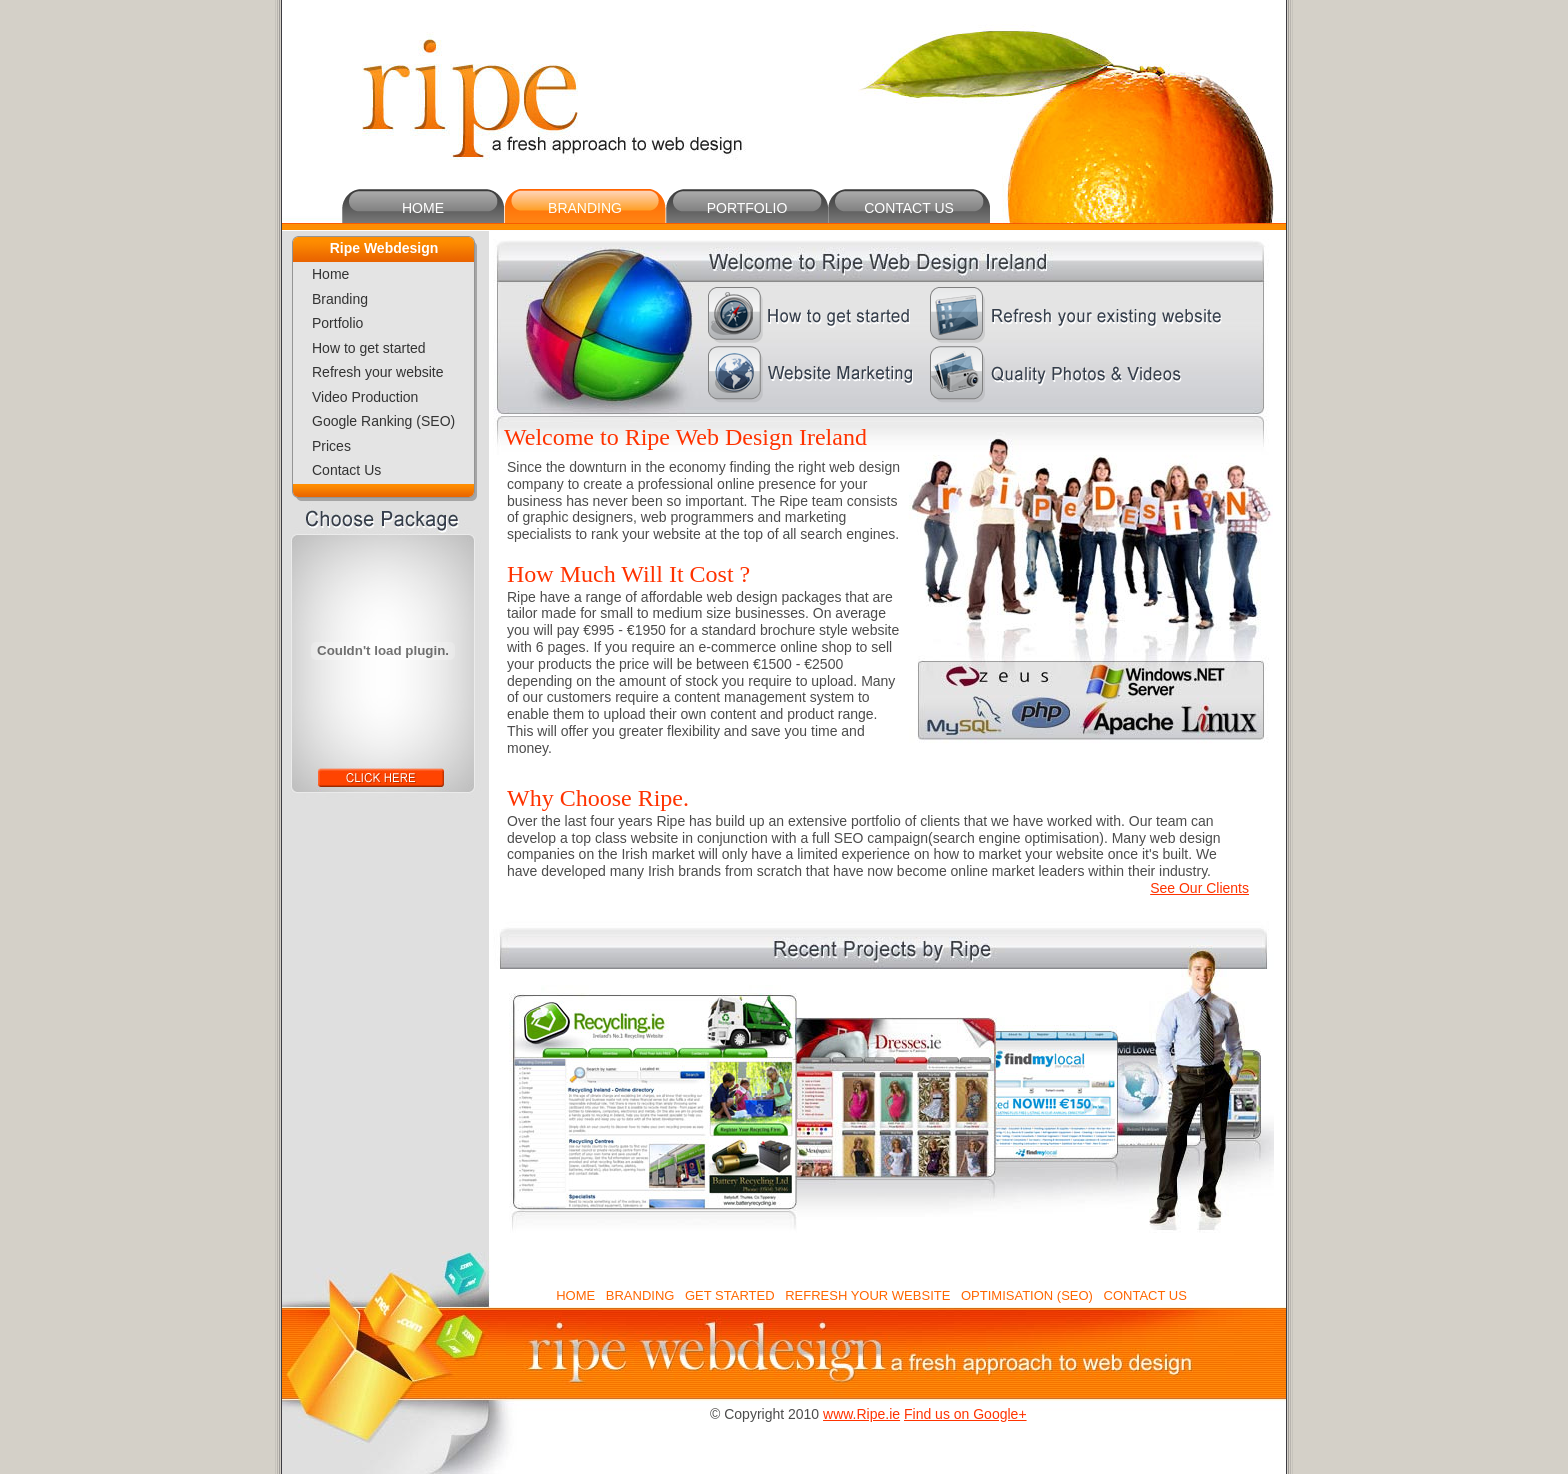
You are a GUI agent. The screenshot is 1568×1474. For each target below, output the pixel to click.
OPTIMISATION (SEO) (1027, 1295)
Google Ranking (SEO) (383, 421)
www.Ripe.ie (861, 1414)
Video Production (365, 397)
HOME (423, 208)
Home (330, 274)
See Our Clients (1199, 888)
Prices (331, 446)
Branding (340, 299)
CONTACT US (909, 208)
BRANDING (585, 208)
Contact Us (346, 470)
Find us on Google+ (965, 1414)
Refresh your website (378, 372)
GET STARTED (730, 1295)
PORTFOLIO (747, 208)
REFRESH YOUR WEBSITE (867, 1295)
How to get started (369, 348)
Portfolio (337, 323)
